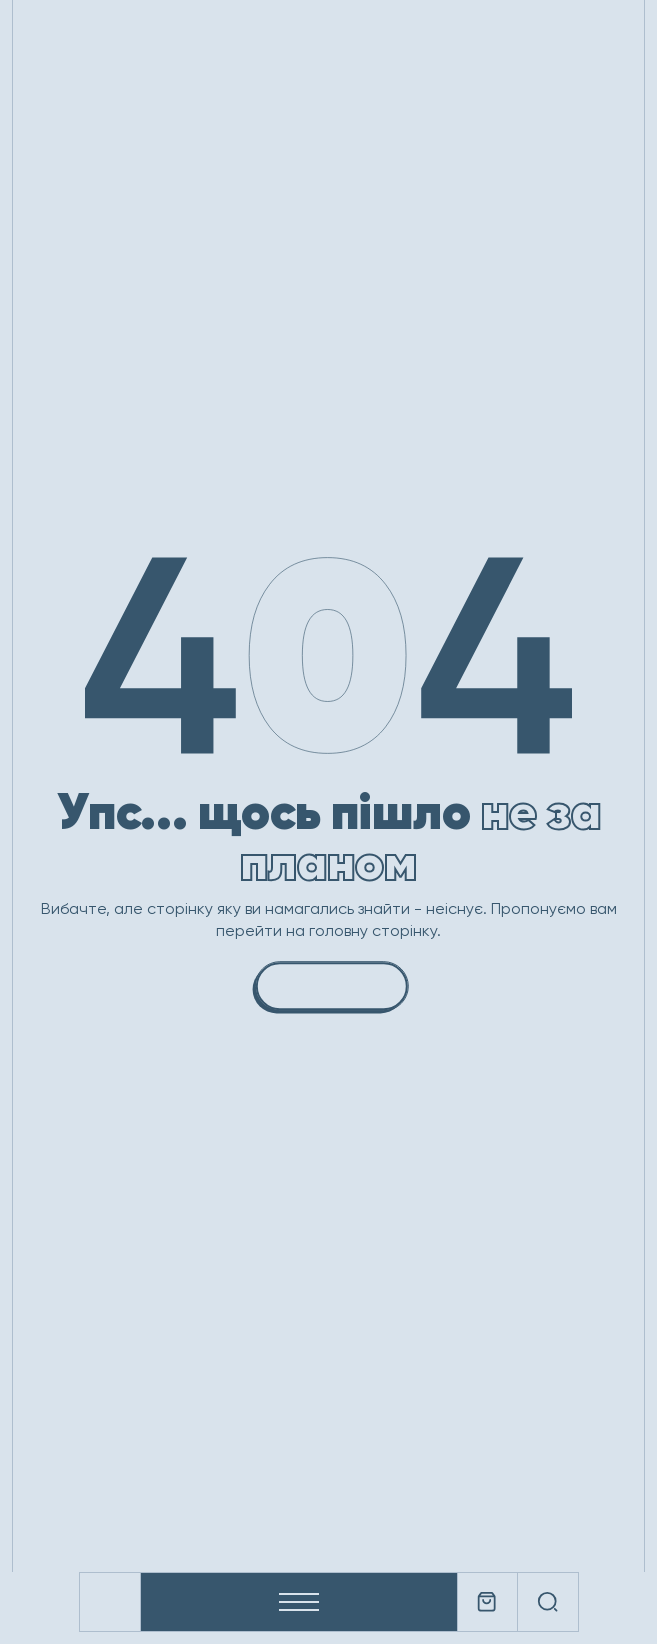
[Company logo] (110, 1602)
